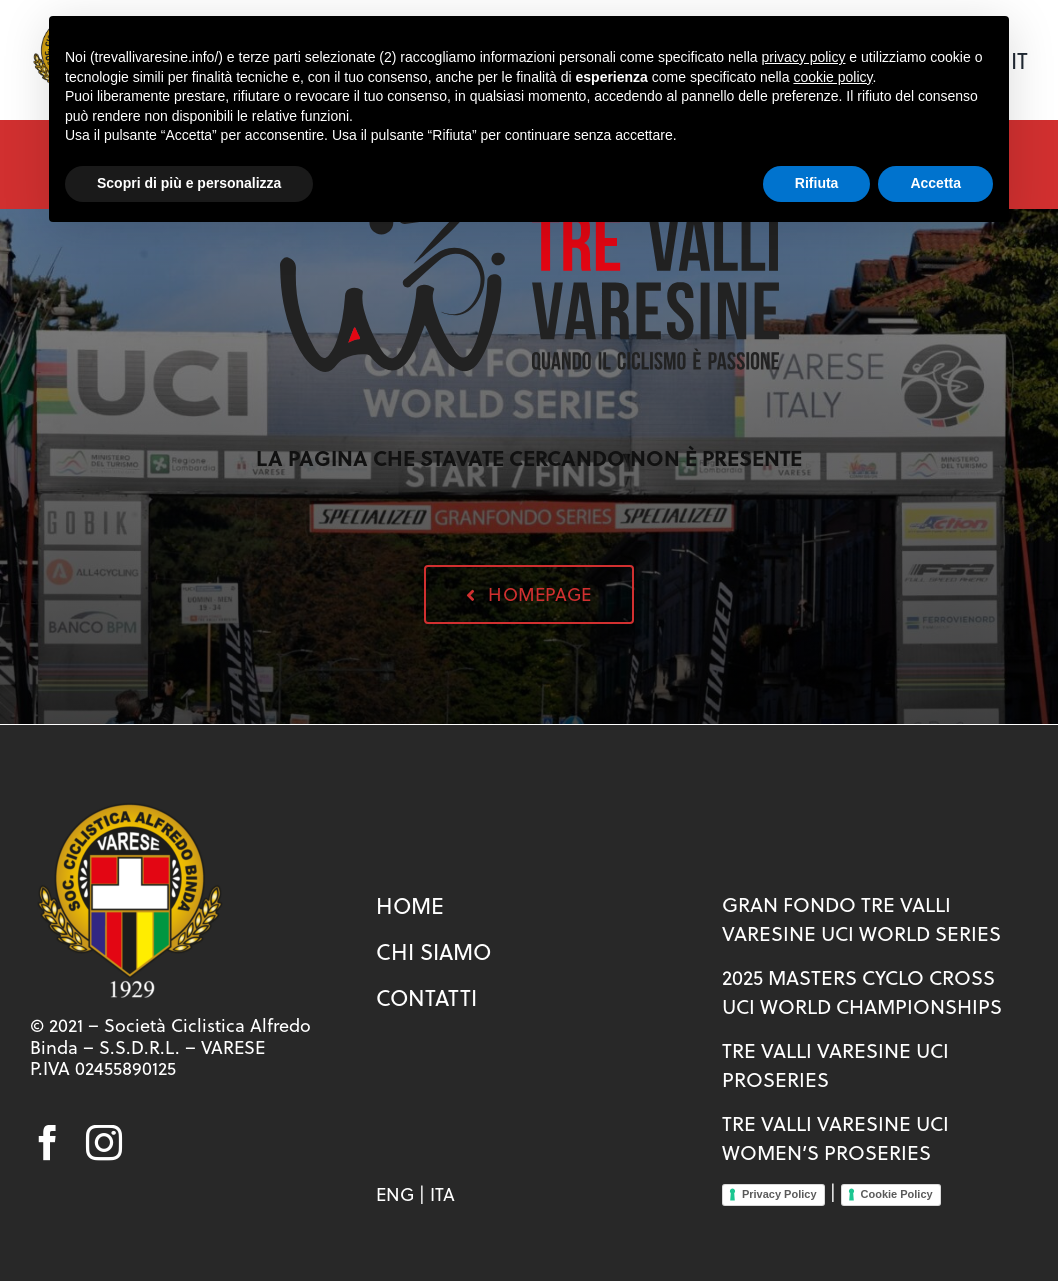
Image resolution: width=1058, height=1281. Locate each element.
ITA (442, 1194)
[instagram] (104, 1143)
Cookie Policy (897, 1194)
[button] (528, 594)
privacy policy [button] (803, 57)
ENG (395, 1194)
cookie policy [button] (832, 77)
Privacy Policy (779, 1194)
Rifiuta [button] (817, 183)
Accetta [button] (935, 183)
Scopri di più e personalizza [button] (189, 183)
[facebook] (48, 1143)
